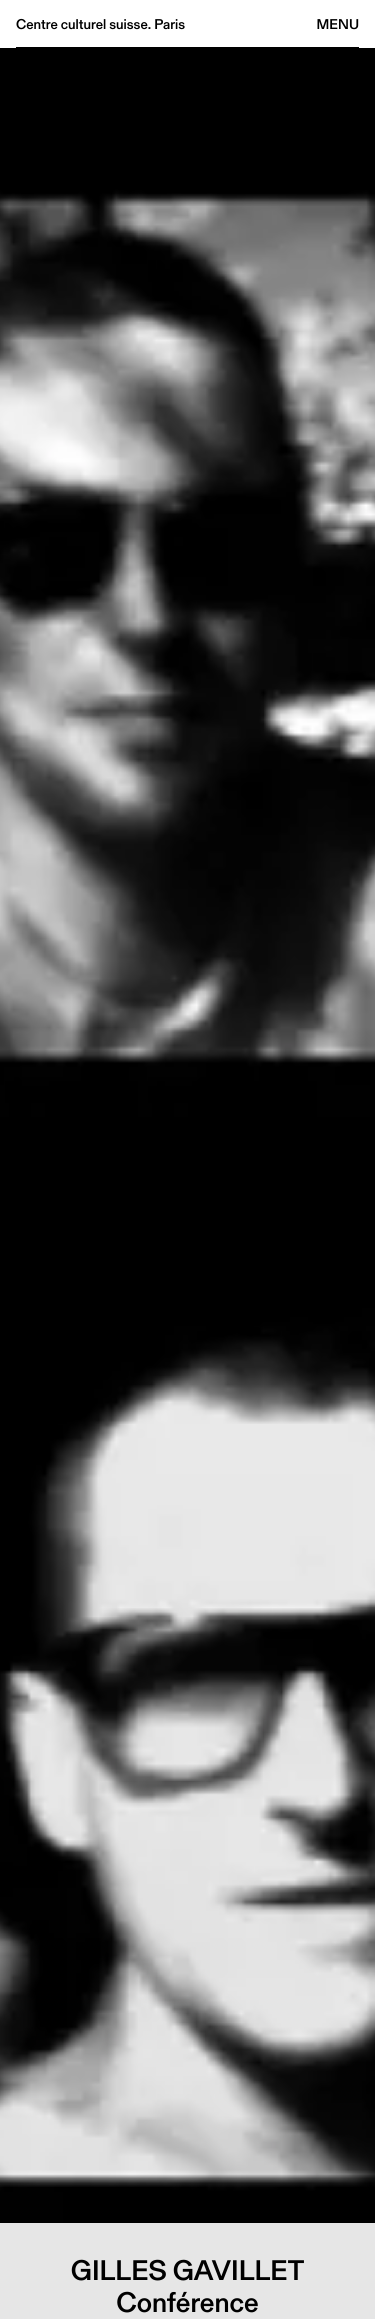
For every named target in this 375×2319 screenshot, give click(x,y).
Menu (338, 24)
